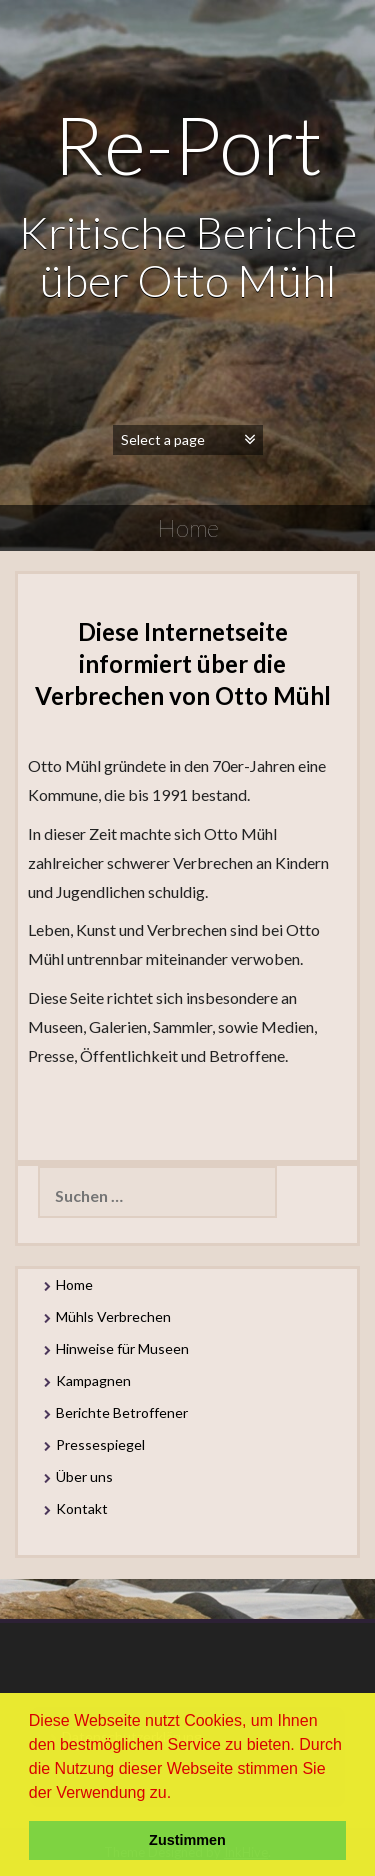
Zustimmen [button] (187, 1840)
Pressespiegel (100, 1444)
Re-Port (187, 144)
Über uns (84, 1476)
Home (74, 1284)
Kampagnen (93, 1380)
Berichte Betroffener (122, 1412)
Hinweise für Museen (122, 1348)
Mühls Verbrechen (113, 1316)
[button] (179, 1794)
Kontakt (82, 1508)
